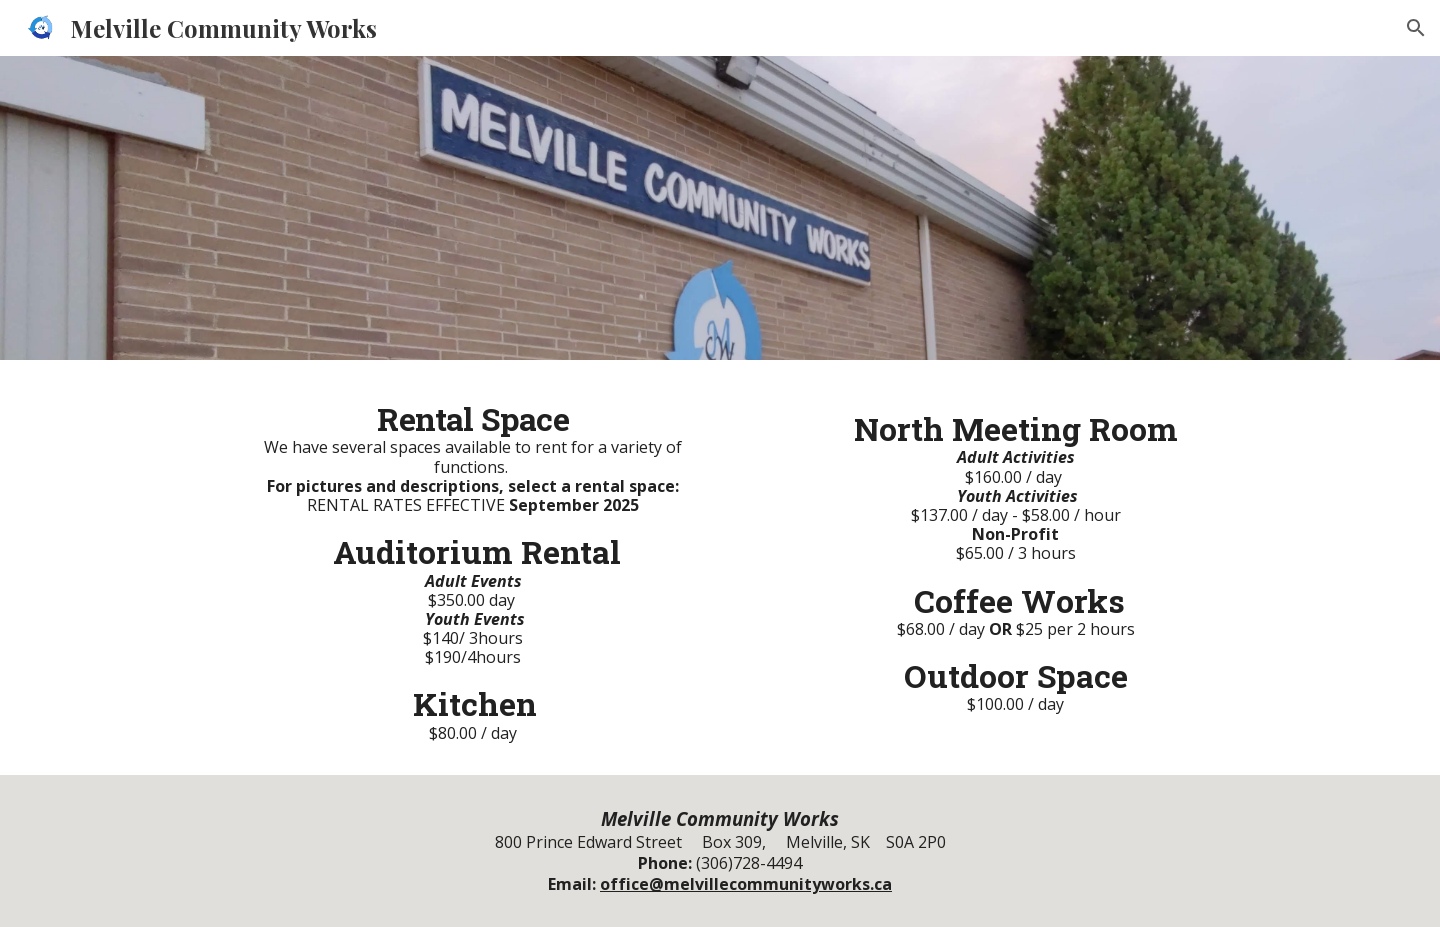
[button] (1416, 28)
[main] (473, 567)
